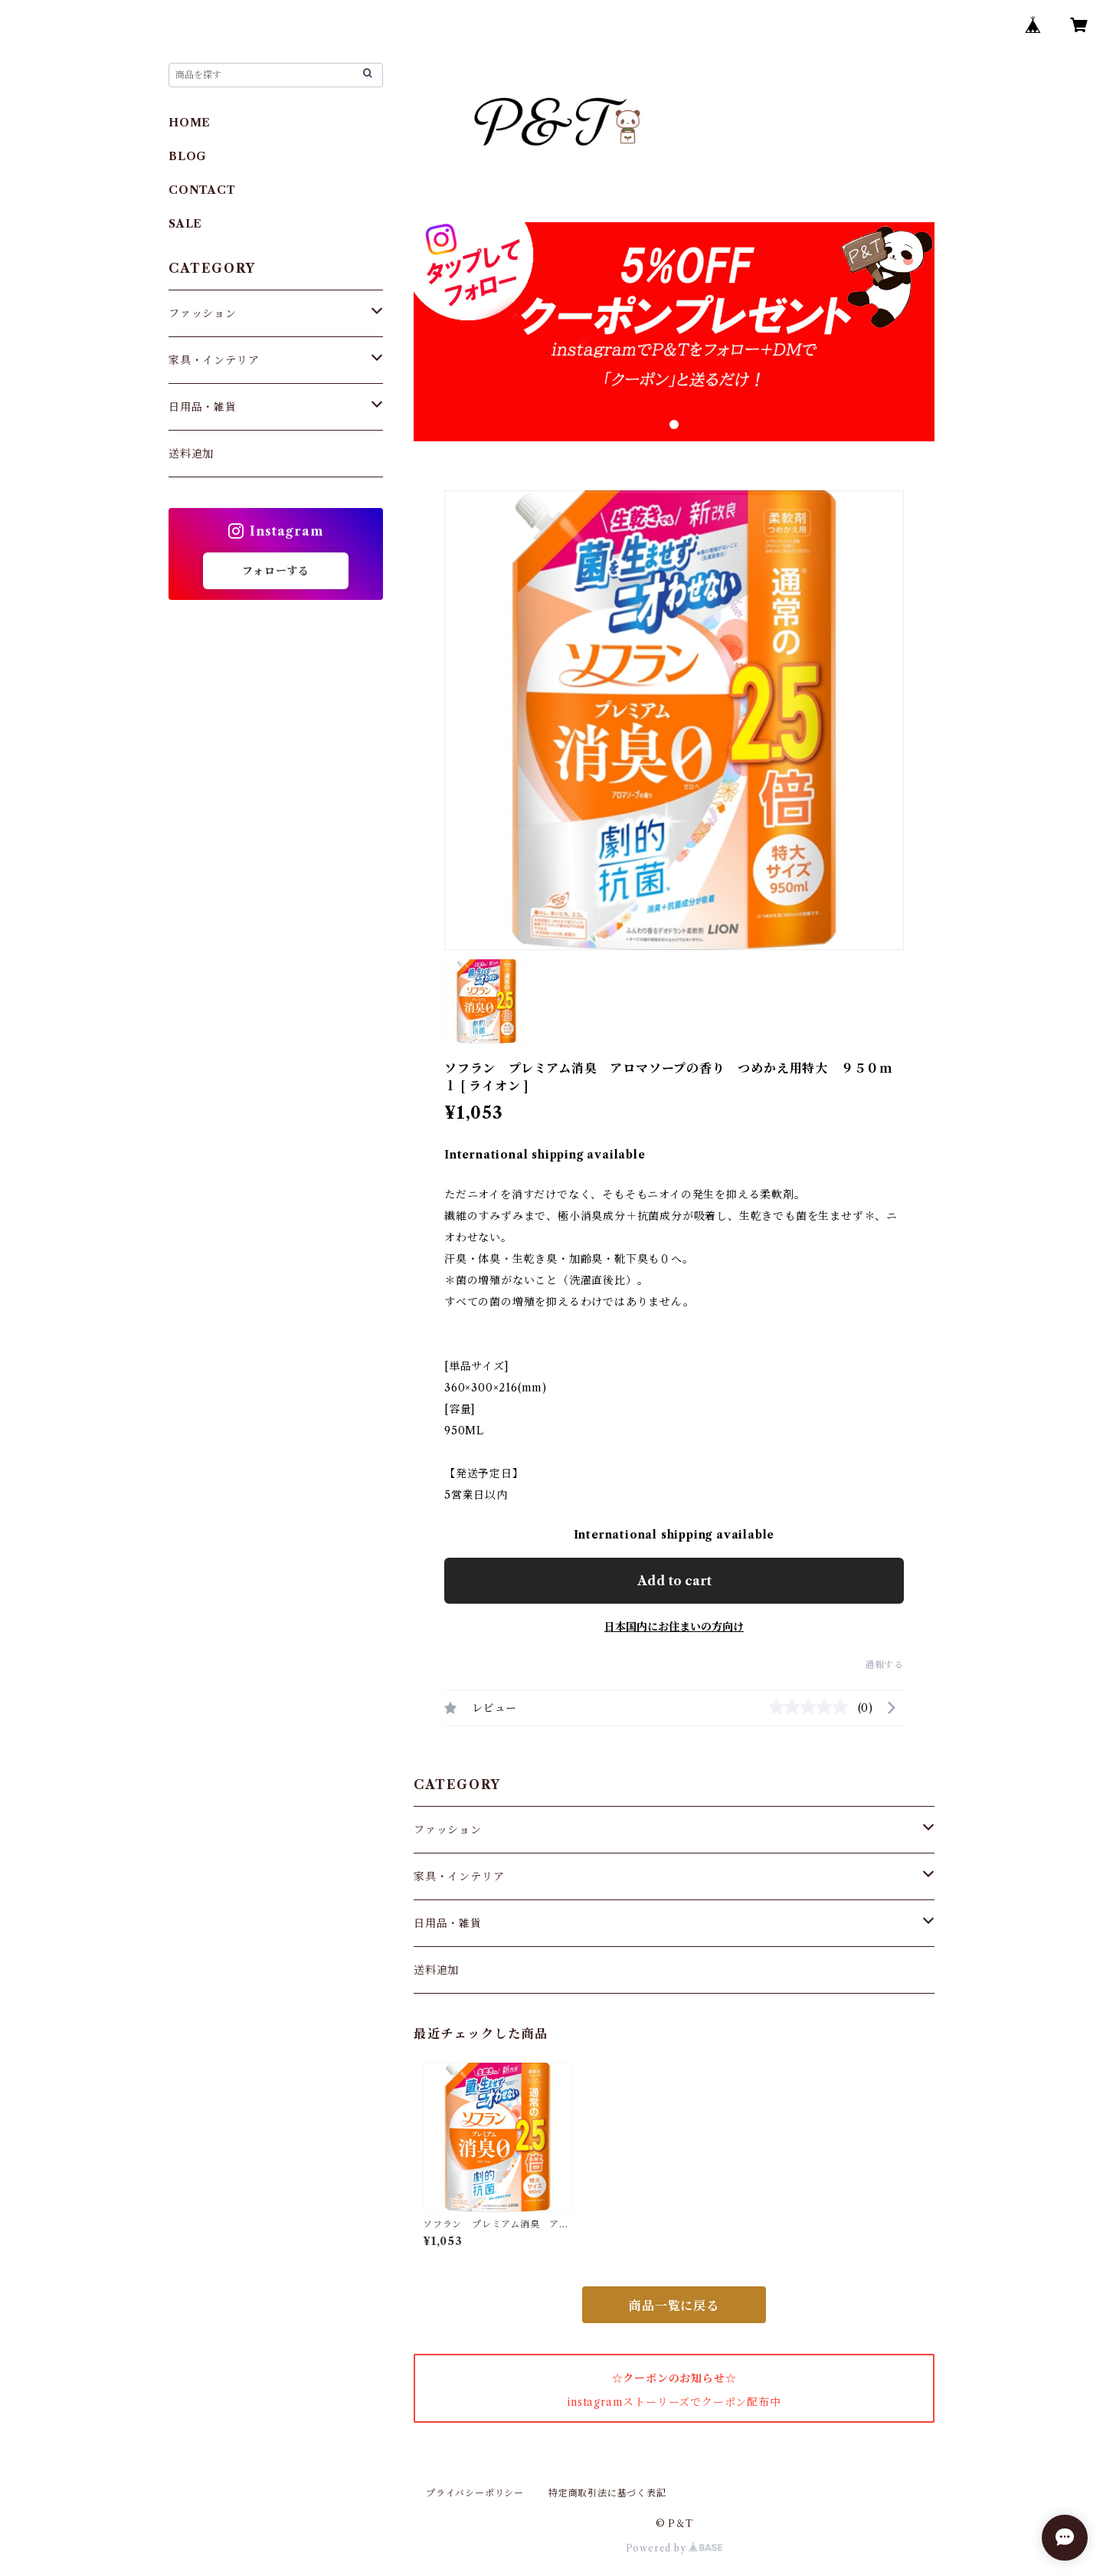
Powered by (674, 2548)
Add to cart (674, 1580)
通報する (884, 1664)
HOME (190, 122)
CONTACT (202, 190)
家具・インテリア (459, 1876)
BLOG (188, 156)
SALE (185, 224)
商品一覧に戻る (674, 2305)
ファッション (448, 1830)
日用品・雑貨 (448, 1923)
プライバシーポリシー (475, 2493)
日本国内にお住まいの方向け (674, 1627)
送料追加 (436, 1970)
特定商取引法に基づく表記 (607, 2493)
